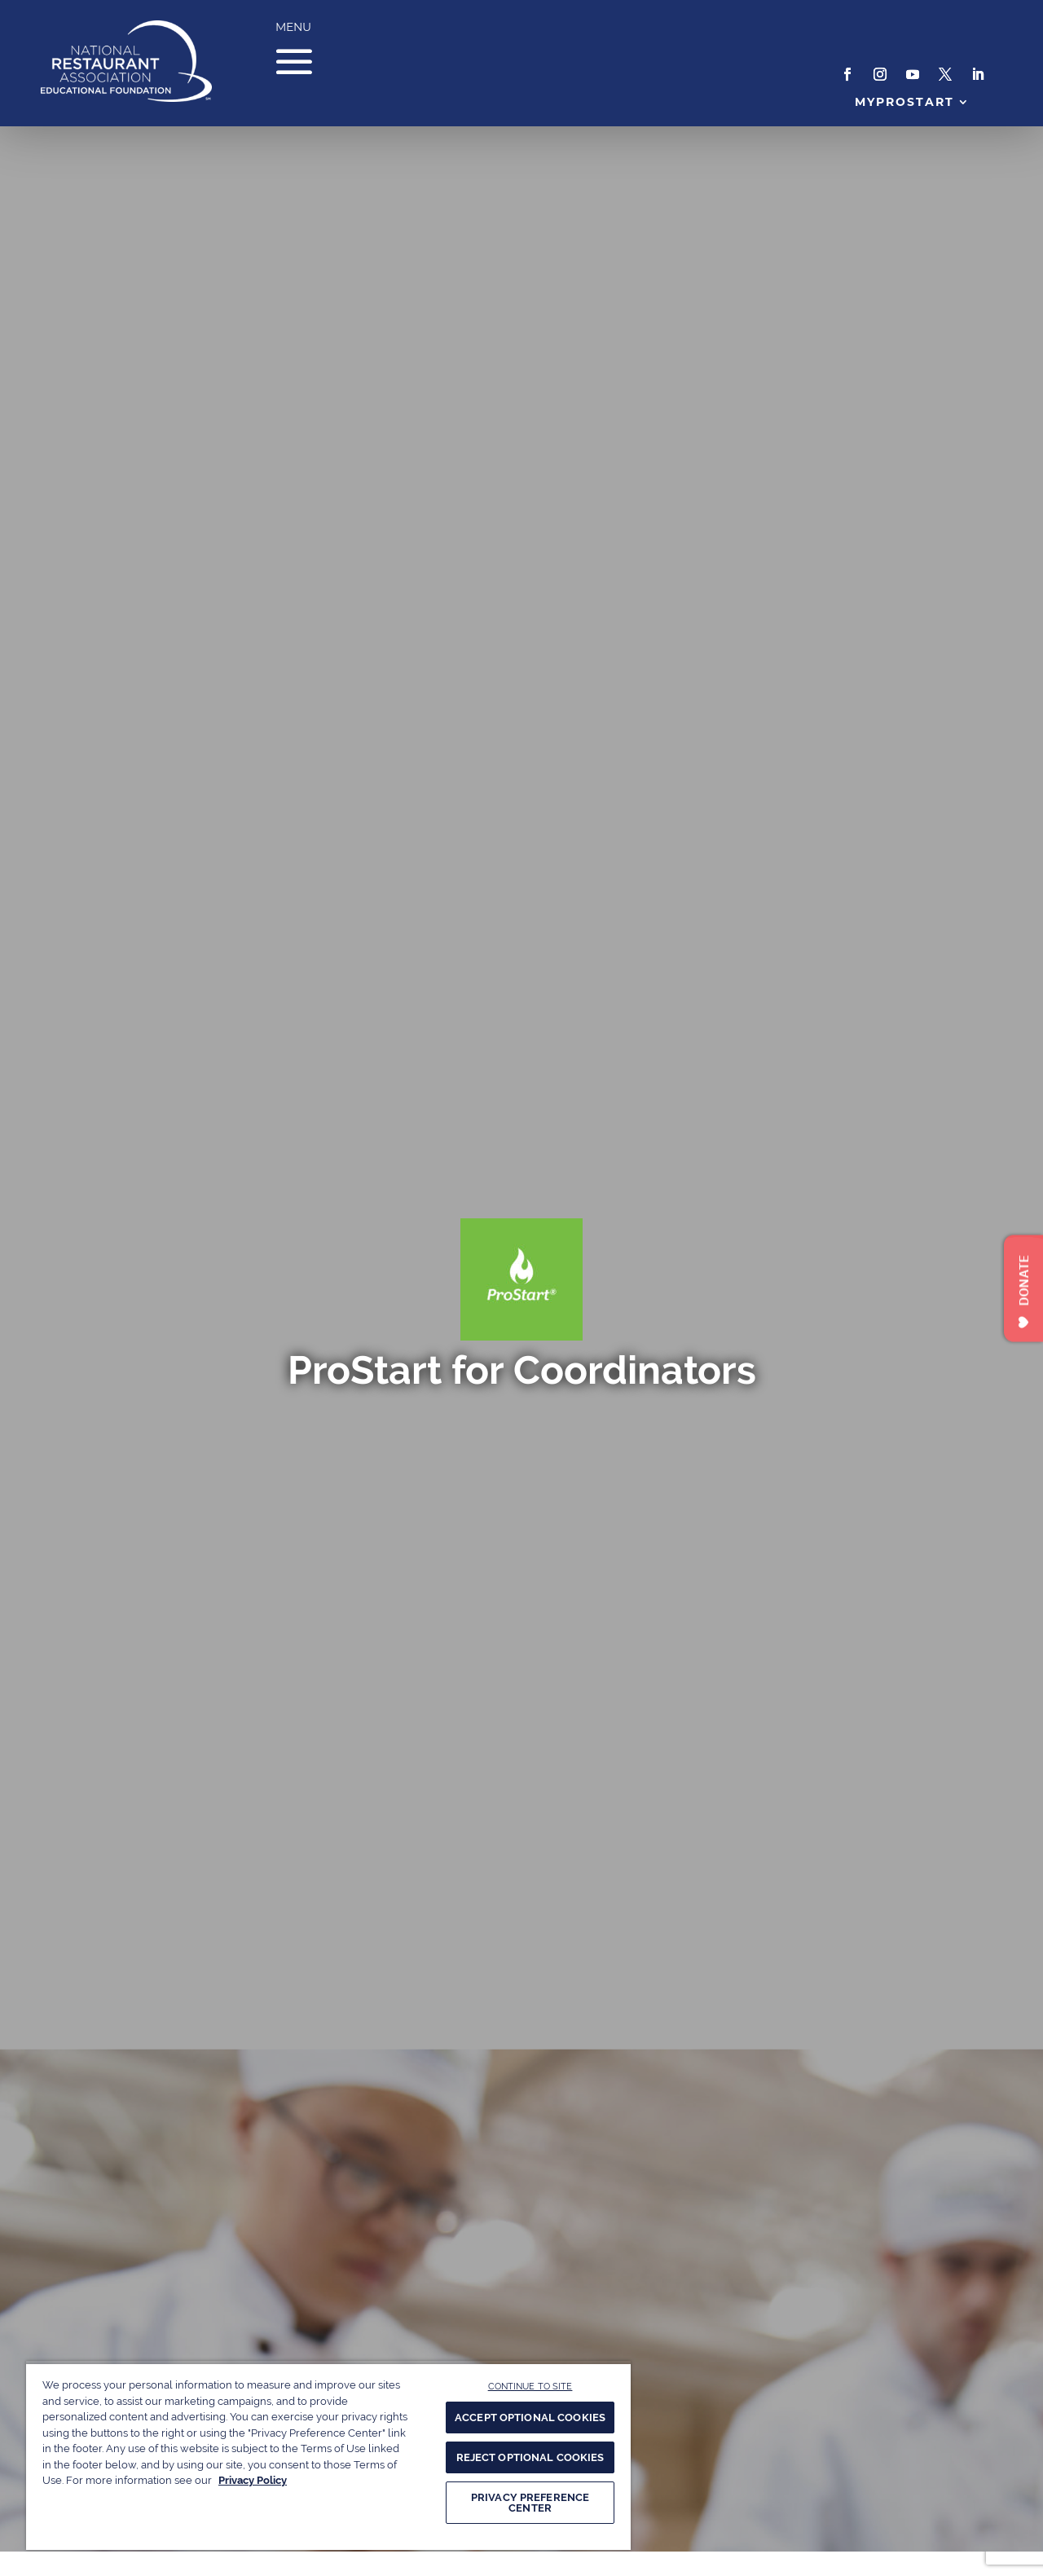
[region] (328, 2455)
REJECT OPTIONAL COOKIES (530, 2457)
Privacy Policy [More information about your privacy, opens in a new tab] (252, 2480)
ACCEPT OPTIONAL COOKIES (530, 2417)
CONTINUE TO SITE (530, 2386)
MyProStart (905, 102)
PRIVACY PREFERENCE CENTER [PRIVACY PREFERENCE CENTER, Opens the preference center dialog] (530, 2502)
